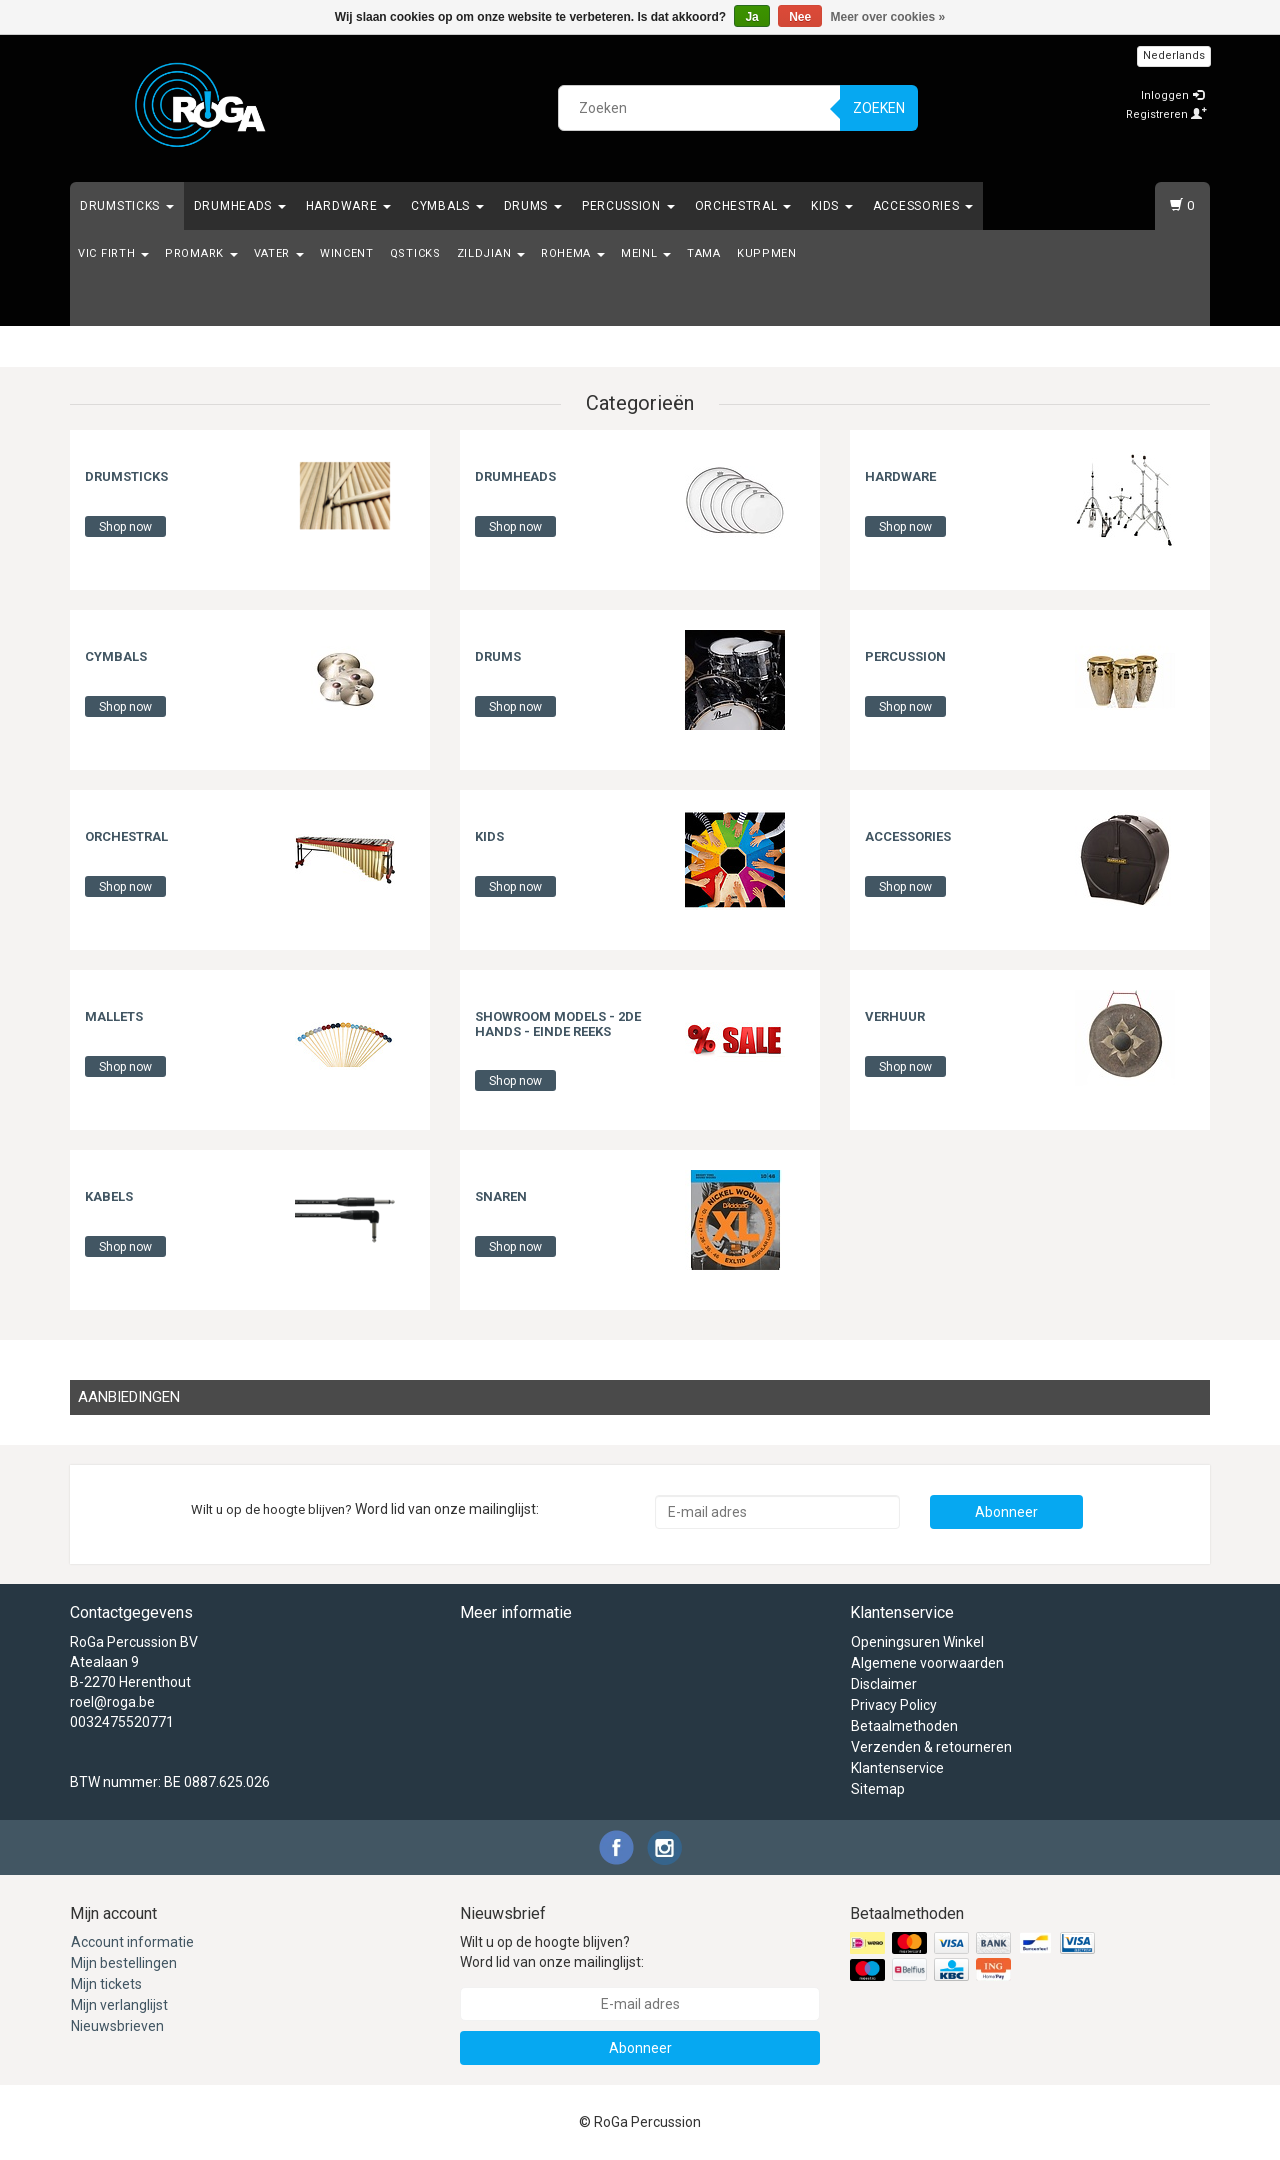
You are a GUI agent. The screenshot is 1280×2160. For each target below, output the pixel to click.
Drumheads (240, 206)
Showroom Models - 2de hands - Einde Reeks (558, 1023)
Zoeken (879, 108)
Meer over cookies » (888, 17)
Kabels (109, 1196)
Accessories (923, 206)
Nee (800, 17)
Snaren (501, 1196)
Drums (533, 206)
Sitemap (878, 1789)
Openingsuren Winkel (917, 1642)
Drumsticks (127, 206)
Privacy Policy (894, 1705)
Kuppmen (767, 253)
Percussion (628, 206)
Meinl (646, 253)
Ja (751, 17)
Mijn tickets (106, 1984)
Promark (201, 253)
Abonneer (1006, 1512)
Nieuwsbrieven (117, 2026)
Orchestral (743, 206)
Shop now (125, 527)
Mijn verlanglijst (119, 2005)
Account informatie (132, 1942)
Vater (279, 253)
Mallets (114, 1016)
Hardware (348, 206)
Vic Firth (113, 253)
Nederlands (1174, 55)
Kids (832, 206)
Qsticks (415, 253)
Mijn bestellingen (124, 1963)
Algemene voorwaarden (927, 1663)
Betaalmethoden (904, 1726)
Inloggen (1172, 95)
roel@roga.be (112, 1702)
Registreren (1166, 114)
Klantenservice (897, 1768)
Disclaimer (884, 1684)
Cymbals (447, 206)
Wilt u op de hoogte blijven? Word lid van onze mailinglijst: (552, 1952)
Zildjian (491, 253)
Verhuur (895, 1016)
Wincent (347, 253)
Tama (704, 253)
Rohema (573, 253)
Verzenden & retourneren (931, 1747)
